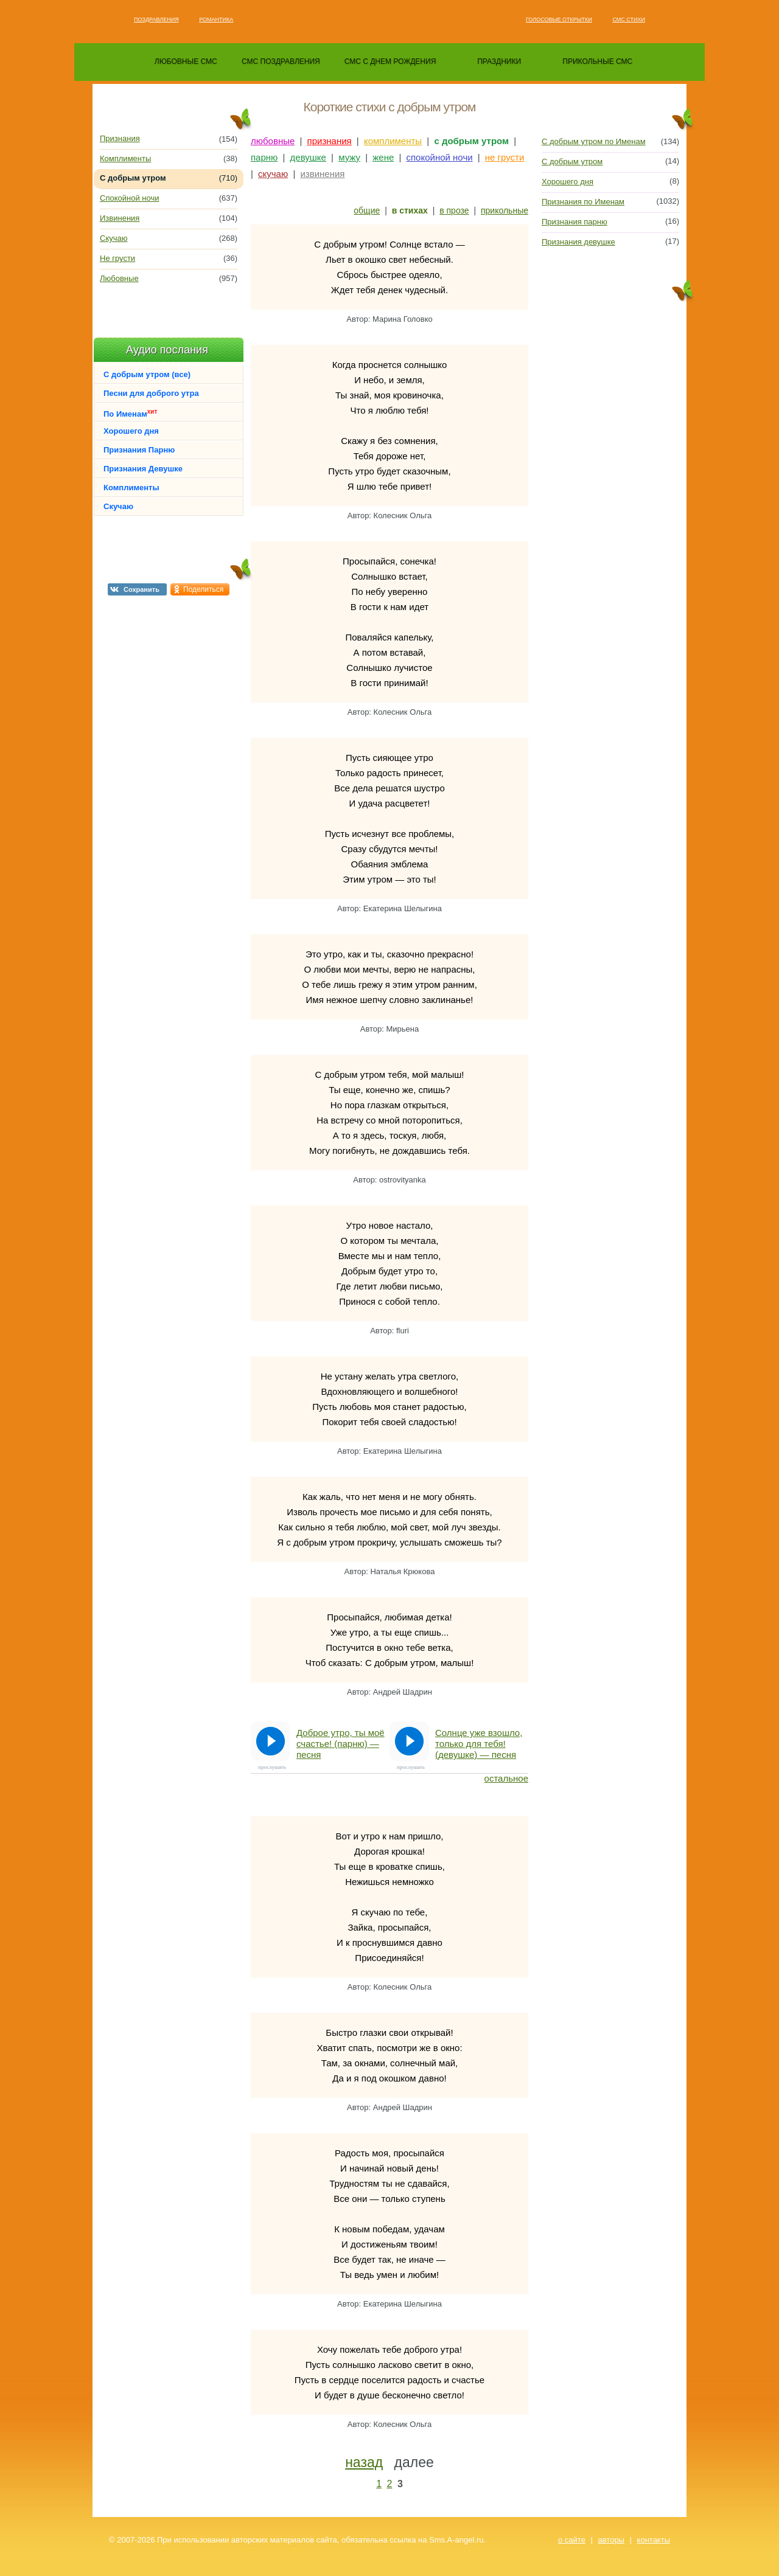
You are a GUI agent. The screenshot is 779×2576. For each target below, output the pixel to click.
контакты (653, 2539)
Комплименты (125, 158)
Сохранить (141, 589)
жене (383, 157)
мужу (349, 157)
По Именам (130, 413)
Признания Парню (139, 449)
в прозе (454, 210)
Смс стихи (628, 19)
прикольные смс (597, 61)
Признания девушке (578, 241)
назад (364, 2462)
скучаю (273, 173)
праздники (499, 61)
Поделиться (203, 589)
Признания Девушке (143, 468)
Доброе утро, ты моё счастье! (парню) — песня (340, 1743)
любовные (273, 141)
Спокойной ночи (129, 198)
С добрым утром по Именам (594, 141)
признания (329, 141)
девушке (308, 157)
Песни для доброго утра (151, 393)
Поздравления (156, 19)
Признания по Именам (583, 201)
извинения (322, 173)
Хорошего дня (131, 431)
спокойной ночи (440, 157)
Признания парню (574, 221)
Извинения (119, 218)
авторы (611, 2539)
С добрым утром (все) (146, 374)
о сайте (571, 2539)
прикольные (504, 210)
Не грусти (117, 258)
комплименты (393, 141)
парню (264, 157)
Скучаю (113, 238)
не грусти (505, 157)
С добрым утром (572, 161)
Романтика (216, 19)
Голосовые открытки (559, 19)
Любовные (119, 278)
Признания (120, 138)
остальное (506, 1778)
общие (367, 210)
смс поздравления (281, 61)
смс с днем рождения (390, 61)
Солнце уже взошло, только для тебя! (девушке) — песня (478, 1743)
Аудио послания (167, 350)
